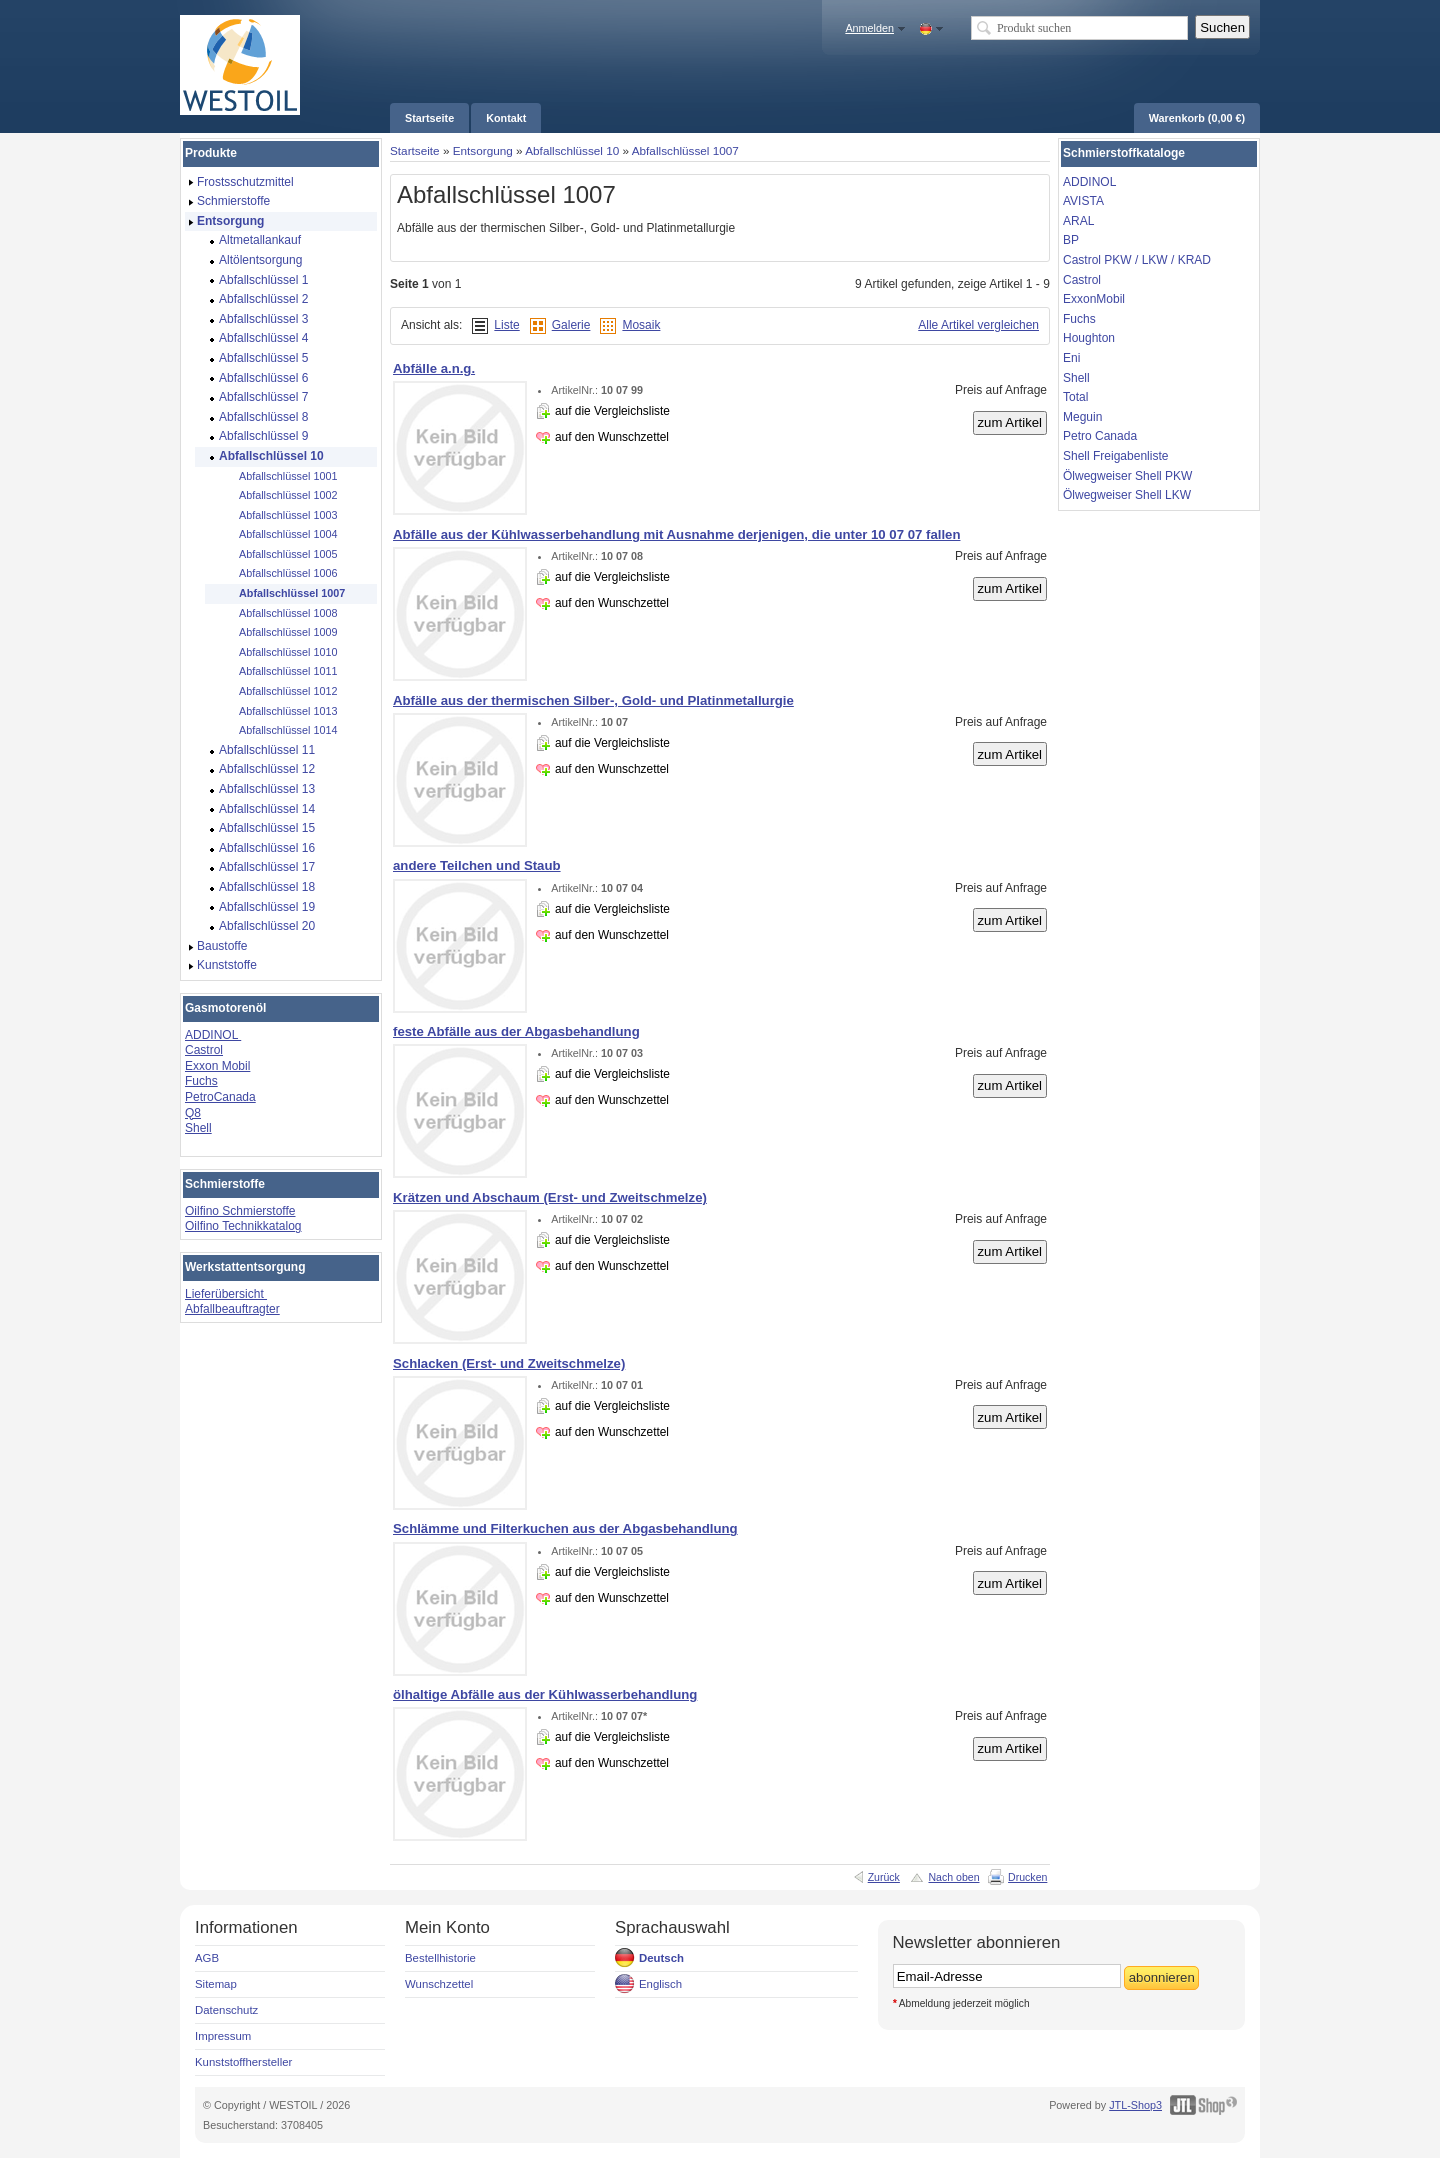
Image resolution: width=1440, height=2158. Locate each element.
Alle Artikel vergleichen (978, 325)
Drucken (1027, 1877)
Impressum (223, 2036)
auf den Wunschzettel (612, 437)
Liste (506, 325)
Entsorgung (483, 150)
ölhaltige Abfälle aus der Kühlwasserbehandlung (545, 1694)
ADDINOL (213, 1035)
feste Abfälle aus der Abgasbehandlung (516, 1031)
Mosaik (641, 325)
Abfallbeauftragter (232, 1309)
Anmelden (869, 28)
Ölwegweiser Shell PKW (1127, 476)
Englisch (660, 1984)
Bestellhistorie (440, 1958)
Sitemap (216, 1984)
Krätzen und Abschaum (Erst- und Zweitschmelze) (550, 1197)
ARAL (1078, 221)
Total (1075, 397)
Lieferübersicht (226, 1294)
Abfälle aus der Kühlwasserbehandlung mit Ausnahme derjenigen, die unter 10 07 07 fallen (676, 534)
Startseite (415, 150)
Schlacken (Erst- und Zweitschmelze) (509, 1363)
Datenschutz (226, 2010)
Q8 (193, 1113)
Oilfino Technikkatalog (243, 1226)
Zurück (884, 1877)
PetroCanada (220, 1097)
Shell (198, 1128)
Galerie (571, 325)
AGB (207, 1958)
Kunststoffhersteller (243, 2062)
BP (1071, 240)
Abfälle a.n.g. (434, 368)
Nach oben (953, 1877)
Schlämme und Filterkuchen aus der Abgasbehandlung (565, 1528)
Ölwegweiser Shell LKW (1127, 495)
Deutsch (661, 1958)
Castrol (204, 1050)
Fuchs (201, 1081)
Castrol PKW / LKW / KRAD (1137, 260)
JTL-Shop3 (1135, 2105)
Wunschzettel (439, 1984)
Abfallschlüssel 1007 (685, 150)
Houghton (1089, 338)
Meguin (1082, 417)
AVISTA (1083, 201)
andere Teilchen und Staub (477, 865)
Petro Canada (1100, 436)
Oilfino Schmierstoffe (240, 1211)
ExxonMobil (1094, 299)
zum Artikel (1010, 422)
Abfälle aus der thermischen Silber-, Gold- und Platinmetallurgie (593, 700)
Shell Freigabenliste (1115, 456)
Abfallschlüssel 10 (572, 150)
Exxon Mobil (217, 1066)
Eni (1071, 358)
